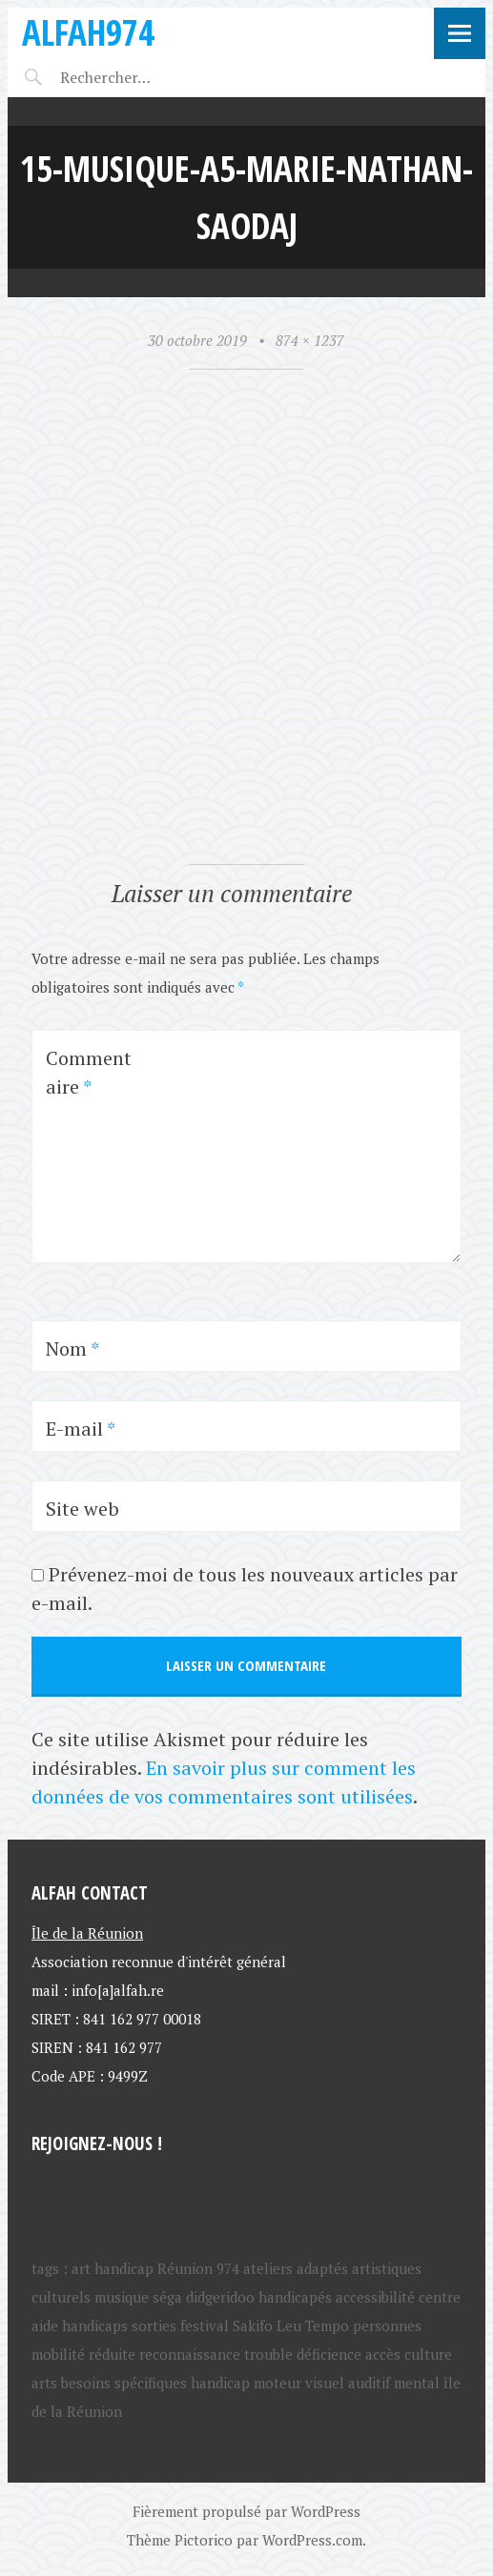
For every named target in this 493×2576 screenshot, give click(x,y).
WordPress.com (312, 2539)
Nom (72, 1348)
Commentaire (89, 1072)
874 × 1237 (310, 340)
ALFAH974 (88, 32)
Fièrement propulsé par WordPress (246, 2511)
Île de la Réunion (87, 1932)
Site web (82, 1508)
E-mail (80, 1428)
